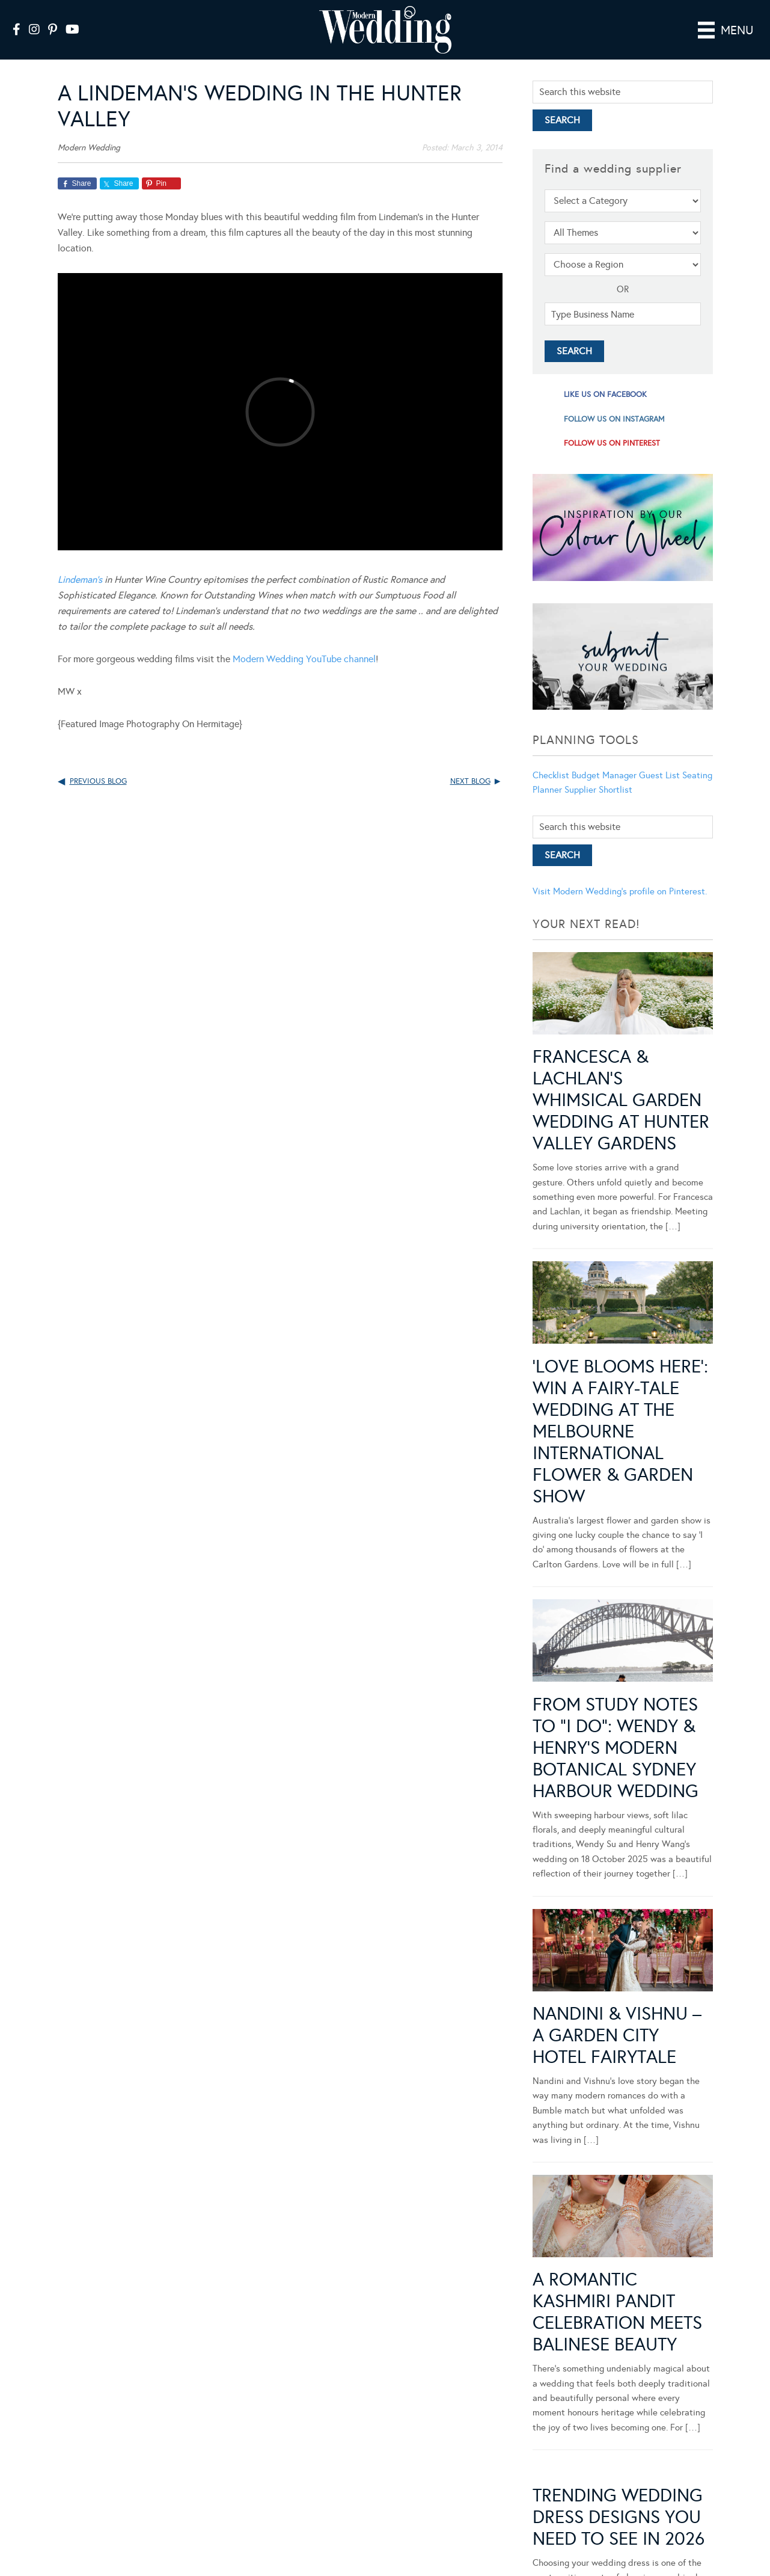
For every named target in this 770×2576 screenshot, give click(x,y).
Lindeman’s (80, 579)
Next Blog (470, 781)
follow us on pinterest (612, 443)
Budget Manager (604, 775)
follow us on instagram (614, 419)
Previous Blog (98, 781)
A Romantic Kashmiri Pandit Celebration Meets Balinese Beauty (617, 2312)
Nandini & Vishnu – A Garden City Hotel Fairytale (617, 2035)
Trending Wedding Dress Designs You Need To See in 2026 (618, 2517)
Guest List (659, 775)
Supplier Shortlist (598, 789)
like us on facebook (605, 394)
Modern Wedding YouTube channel (304, 659)
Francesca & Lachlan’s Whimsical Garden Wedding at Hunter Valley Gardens (621, 1100)
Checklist (551, 775)
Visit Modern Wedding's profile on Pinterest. (620, 891)
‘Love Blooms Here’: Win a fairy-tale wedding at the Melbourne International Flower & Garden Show (620, 1431)
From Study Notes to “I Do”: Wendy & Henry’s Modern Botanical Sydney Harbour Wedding (615, 1748)
